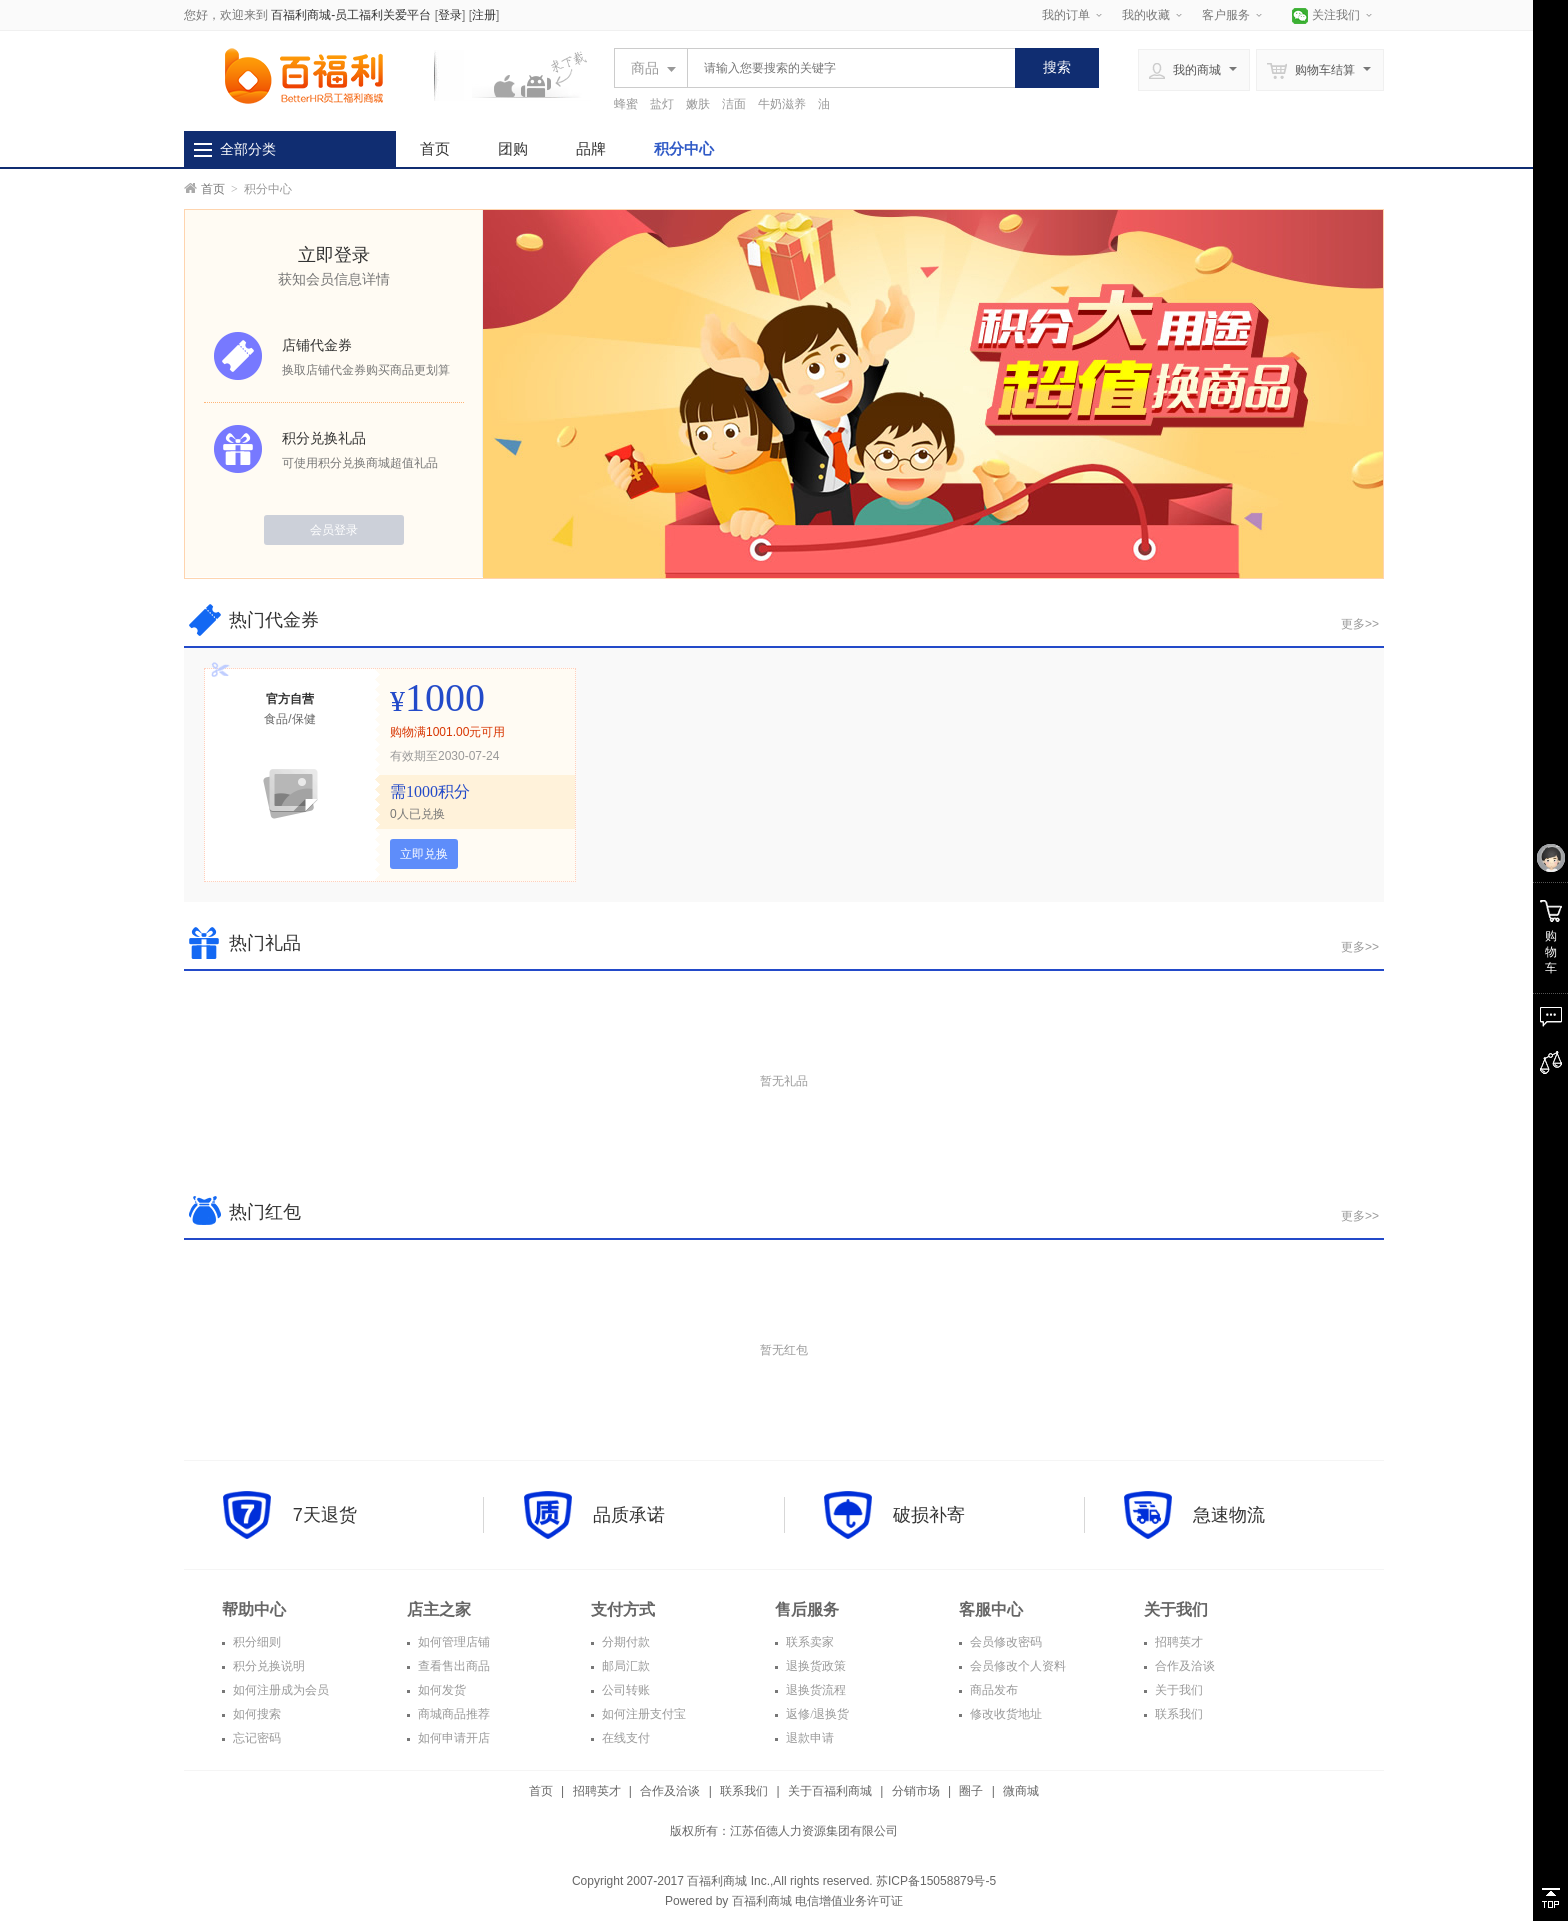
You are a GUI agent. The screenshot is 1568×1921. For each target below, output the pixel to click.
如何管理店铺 (452, 1642)
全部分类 (248, 149)
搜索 (1057, 67)
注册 (484, 15)
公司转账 (624, 1690)
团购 (513, 148)
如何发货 (440, 1690)
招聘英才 (1177, 1642)
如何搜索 (255, 1714)
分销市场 (916, 1791)
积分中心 (684, 148)
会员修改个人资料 (1016, 1666)
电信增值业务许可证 (849, 1901)
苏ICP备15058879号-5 (934, 1881)
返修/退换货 (816, 1714)
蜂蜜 (626, 104)
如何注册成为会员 (279, 1690)
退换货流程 (814, 1690)
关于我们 (1177, 1690)
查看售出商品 (452, 1666)
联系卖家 (808, 1642)
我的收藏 (1146, 15)
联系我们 (1177, 1714)
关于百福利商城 (830, 1791)
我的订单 (1066, 15)
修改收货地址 (1004, 1714)
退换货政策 (814, 1666)
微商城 (1021, 1791)
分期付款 (624, 1642)
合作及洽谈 (1183, 1666)
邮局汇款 (624, 1666)
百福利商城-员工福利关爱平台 (351, 15)
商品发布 (992, 1690)
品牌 (591, 148)
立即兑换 (424, 854)
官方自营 (290, 699)
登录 (450, 15)
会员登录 (334, 530)
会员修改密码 (1004, 1642)
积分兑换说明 (267, 1666)
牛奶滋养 (782, 104)
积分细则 (255, 1642)
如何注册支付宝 (642, 1714)
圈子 (971, 1791)
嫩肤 (698, 104)
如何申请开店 (452, 1738)
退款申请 (808, 1738)
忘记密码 (255, 1738)
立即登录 (334, 255)
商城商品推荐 (452, 1714)
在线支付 (624, 1738)
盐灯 (662, 104)
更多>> (1360, 624)
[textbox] (846, 68)
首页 (435, 148)
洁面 (734, 104)
